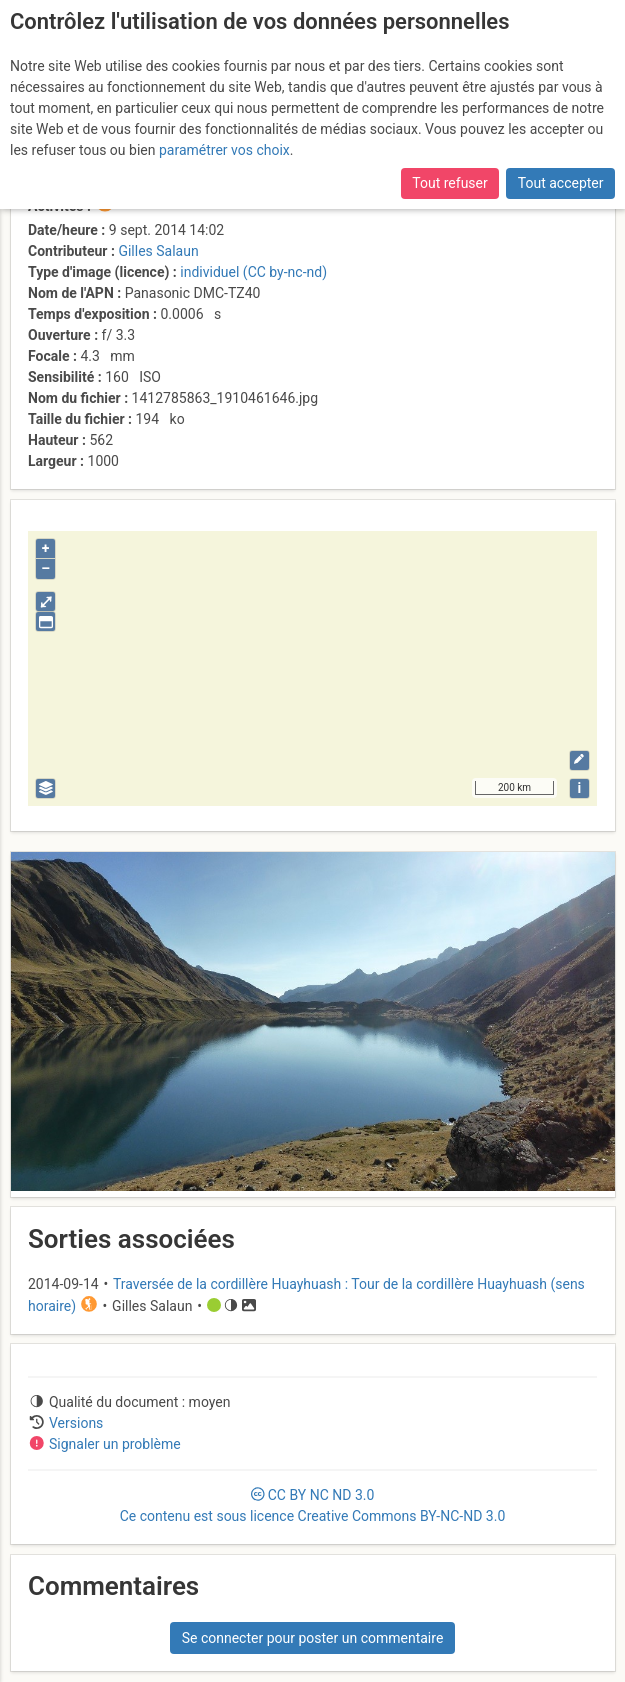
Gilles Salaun (158, 251)
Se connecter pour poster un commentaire (313, 1638)
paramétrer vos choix (224, 150)
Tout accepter (561, 183)
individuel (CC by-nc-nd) (253, 272)
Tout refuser (449, 183)
